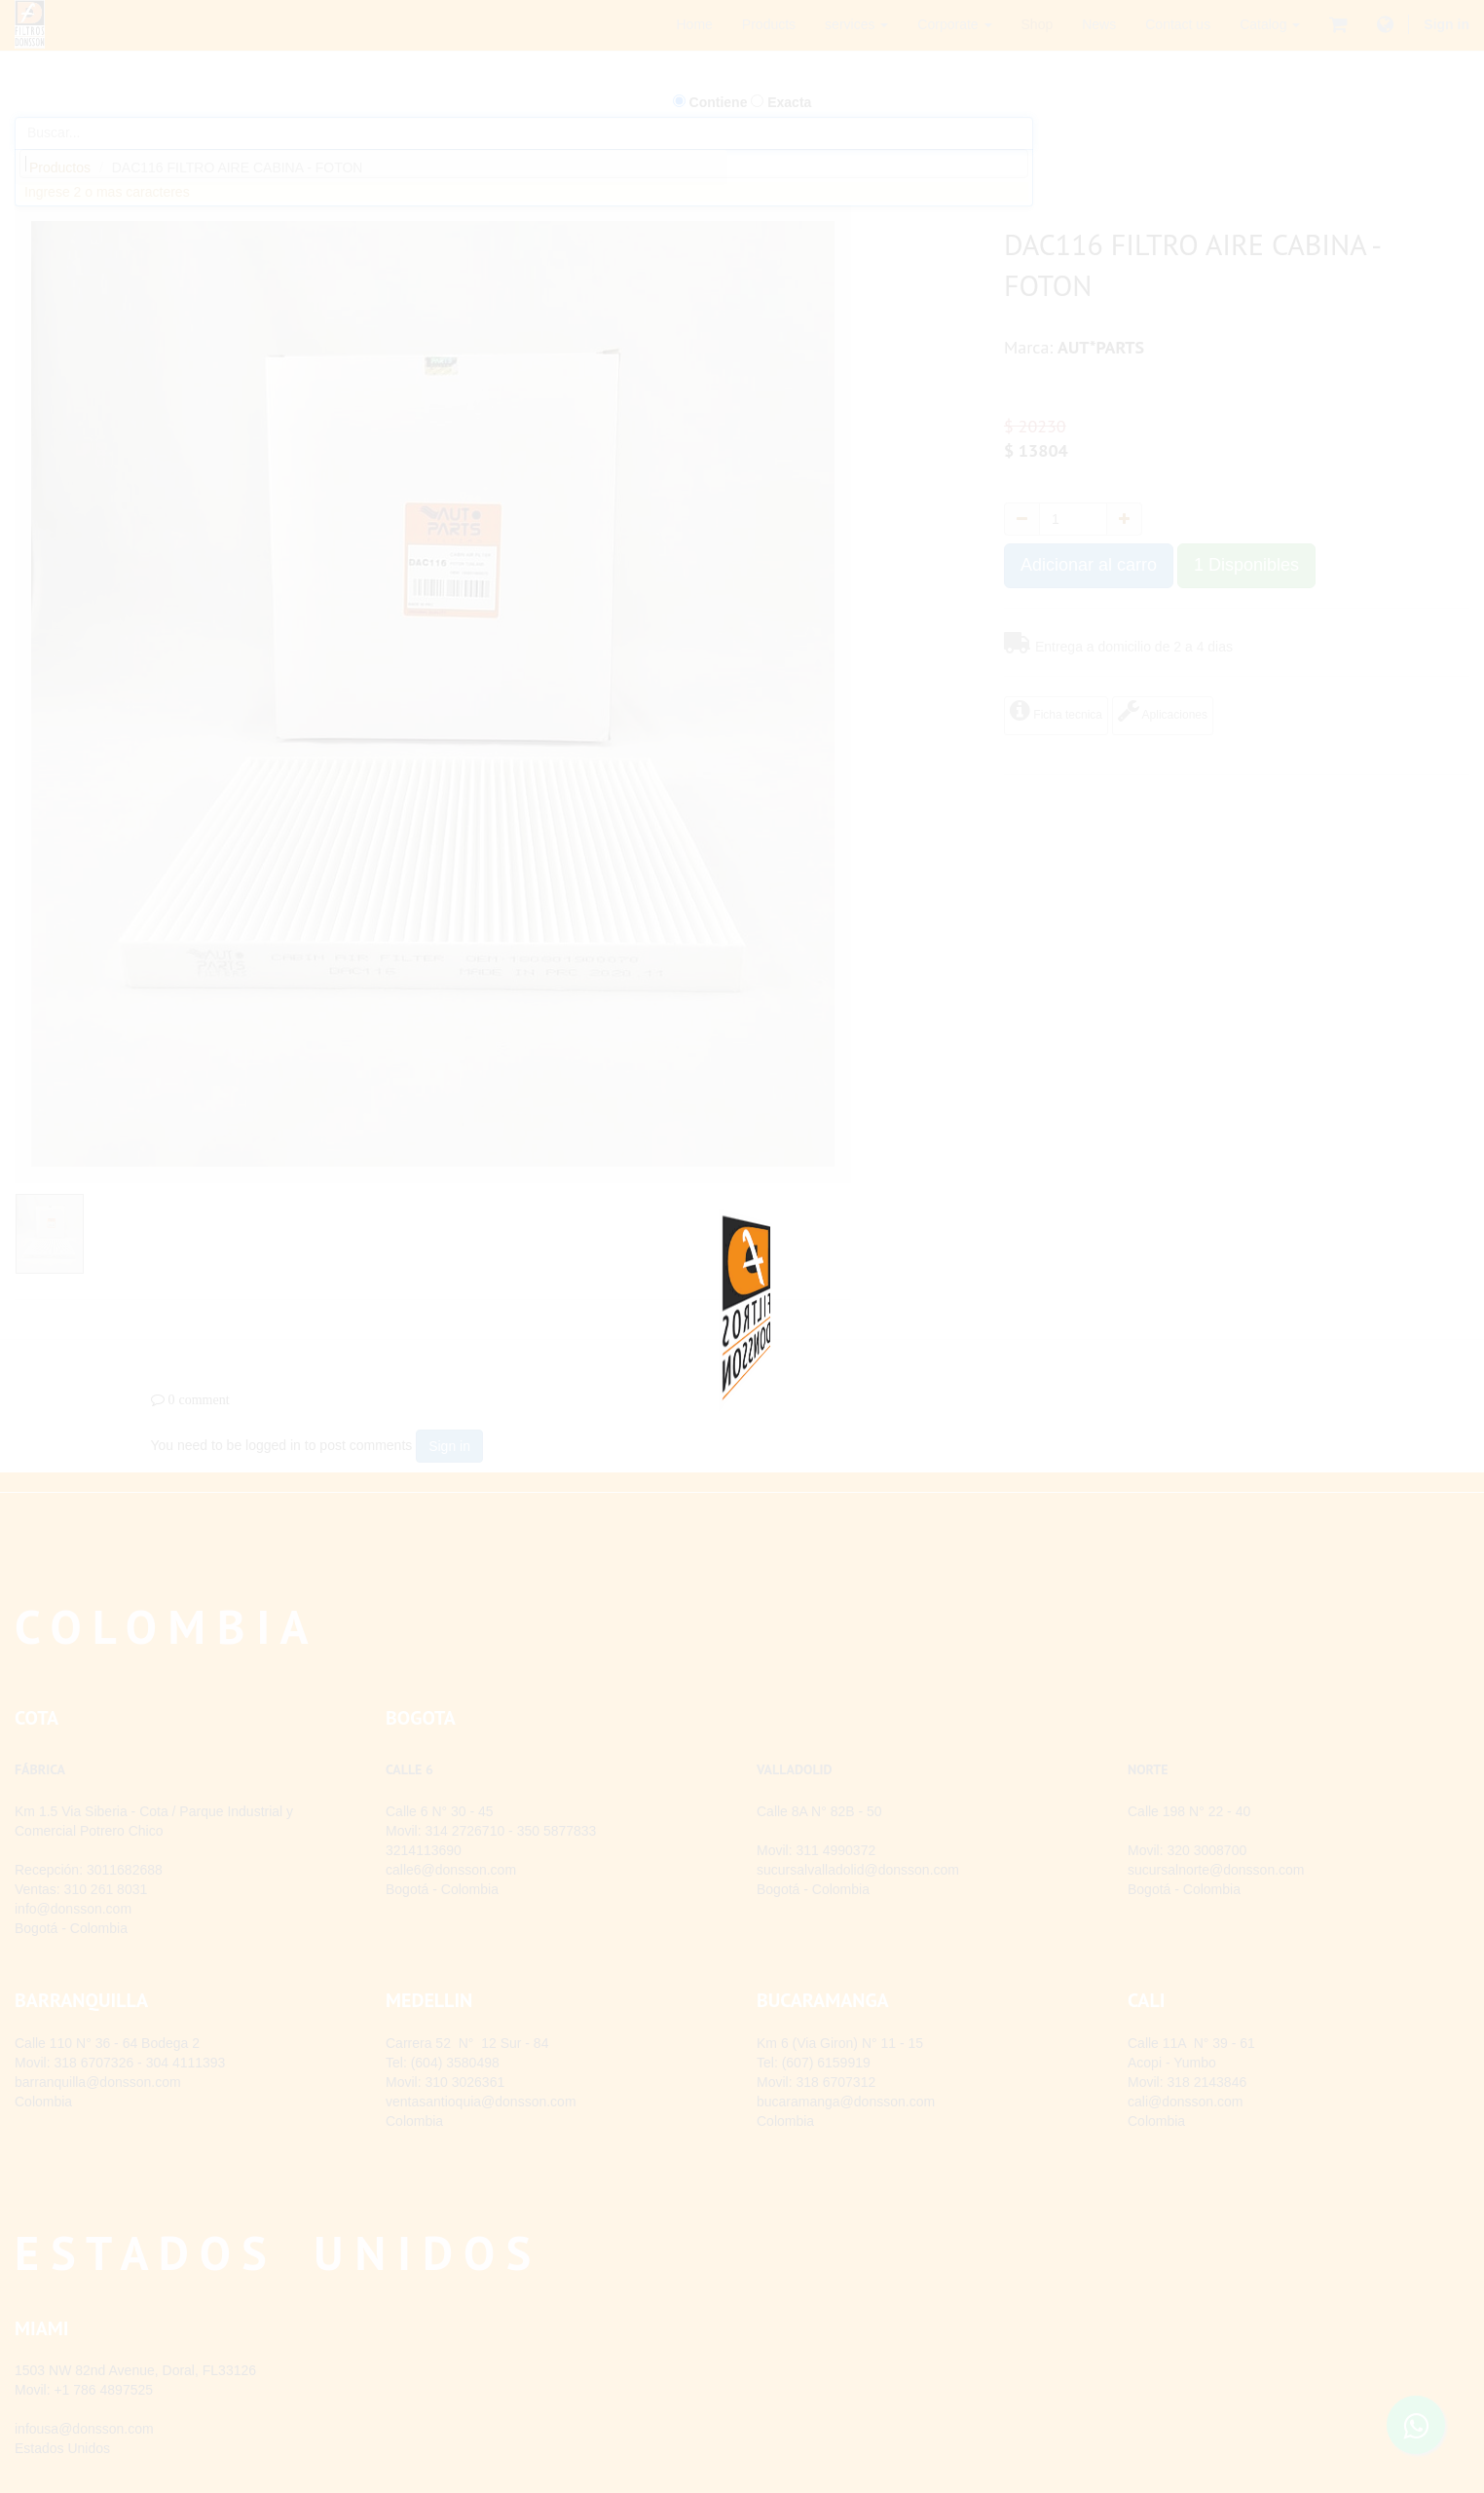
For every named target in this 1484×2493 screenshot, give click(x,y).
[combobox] (523, 163)
